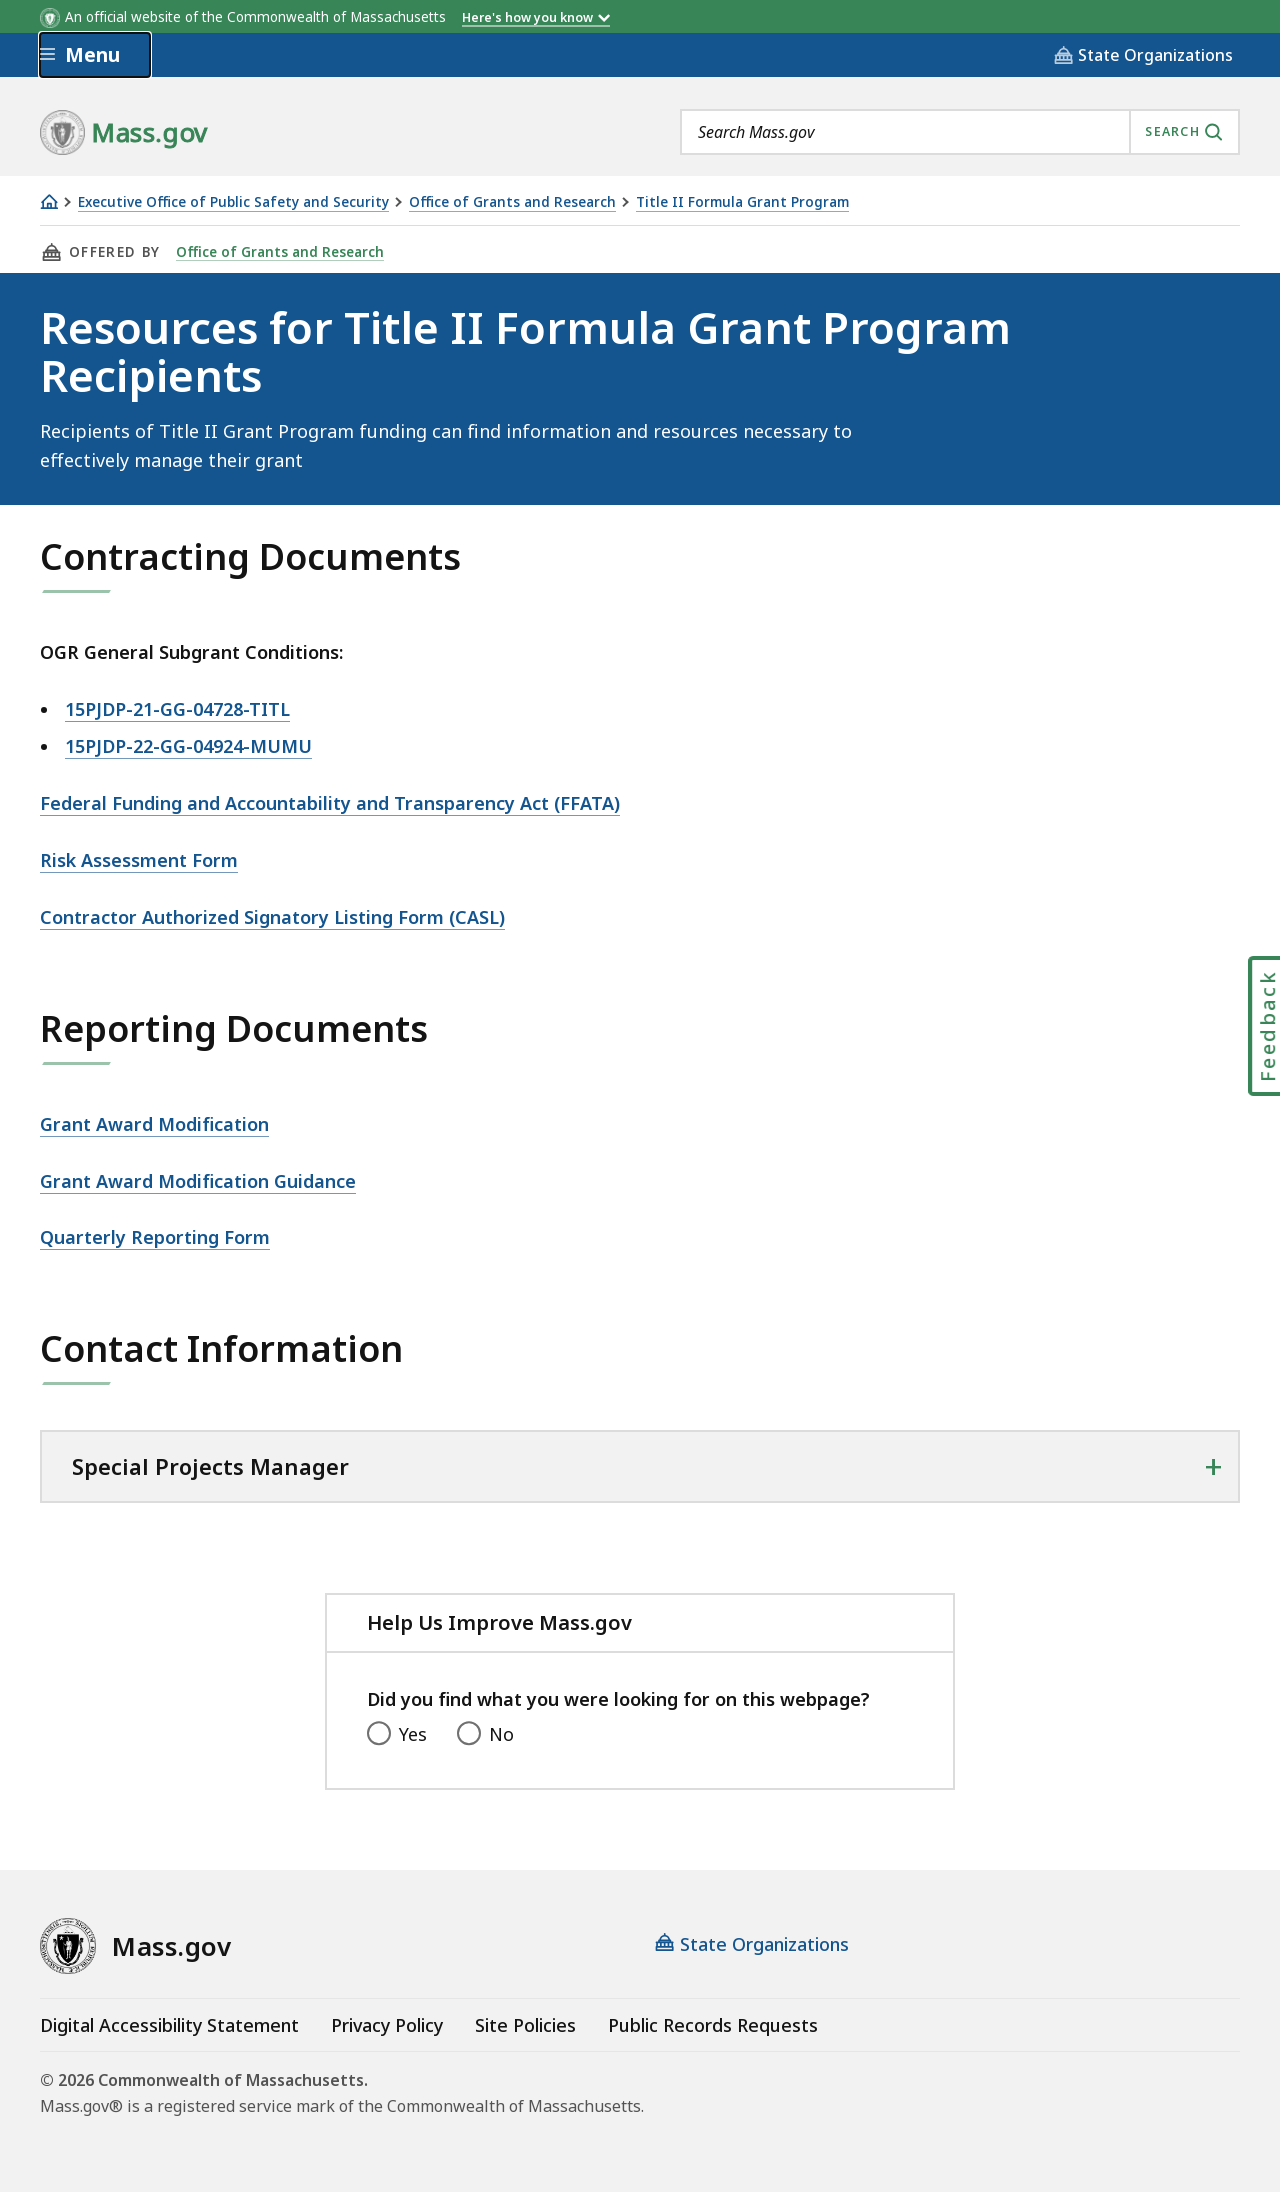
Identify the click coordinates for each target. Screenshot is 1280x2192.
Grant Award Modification (154, 1124)
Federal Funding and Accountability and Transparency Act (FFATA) (330, 803)
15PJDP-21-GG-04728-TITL (177, 709)
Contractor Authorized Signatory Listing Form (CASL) (272, 917)
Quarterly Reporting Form (155, 1237)
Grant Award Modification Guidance (198, 1181)
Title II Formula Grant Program (742, 202)
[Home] (49, 201)
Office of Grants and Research (512, 202)
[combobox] (960, 132)
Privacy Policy (387, 2025)
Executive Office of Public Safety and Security (233, 202)
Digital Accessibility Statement (169, 2025)
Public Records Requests (713, 2025)
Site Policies (525, 2025)
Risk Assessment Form (139, 860)
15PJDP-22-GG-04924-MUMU (188, 746)
